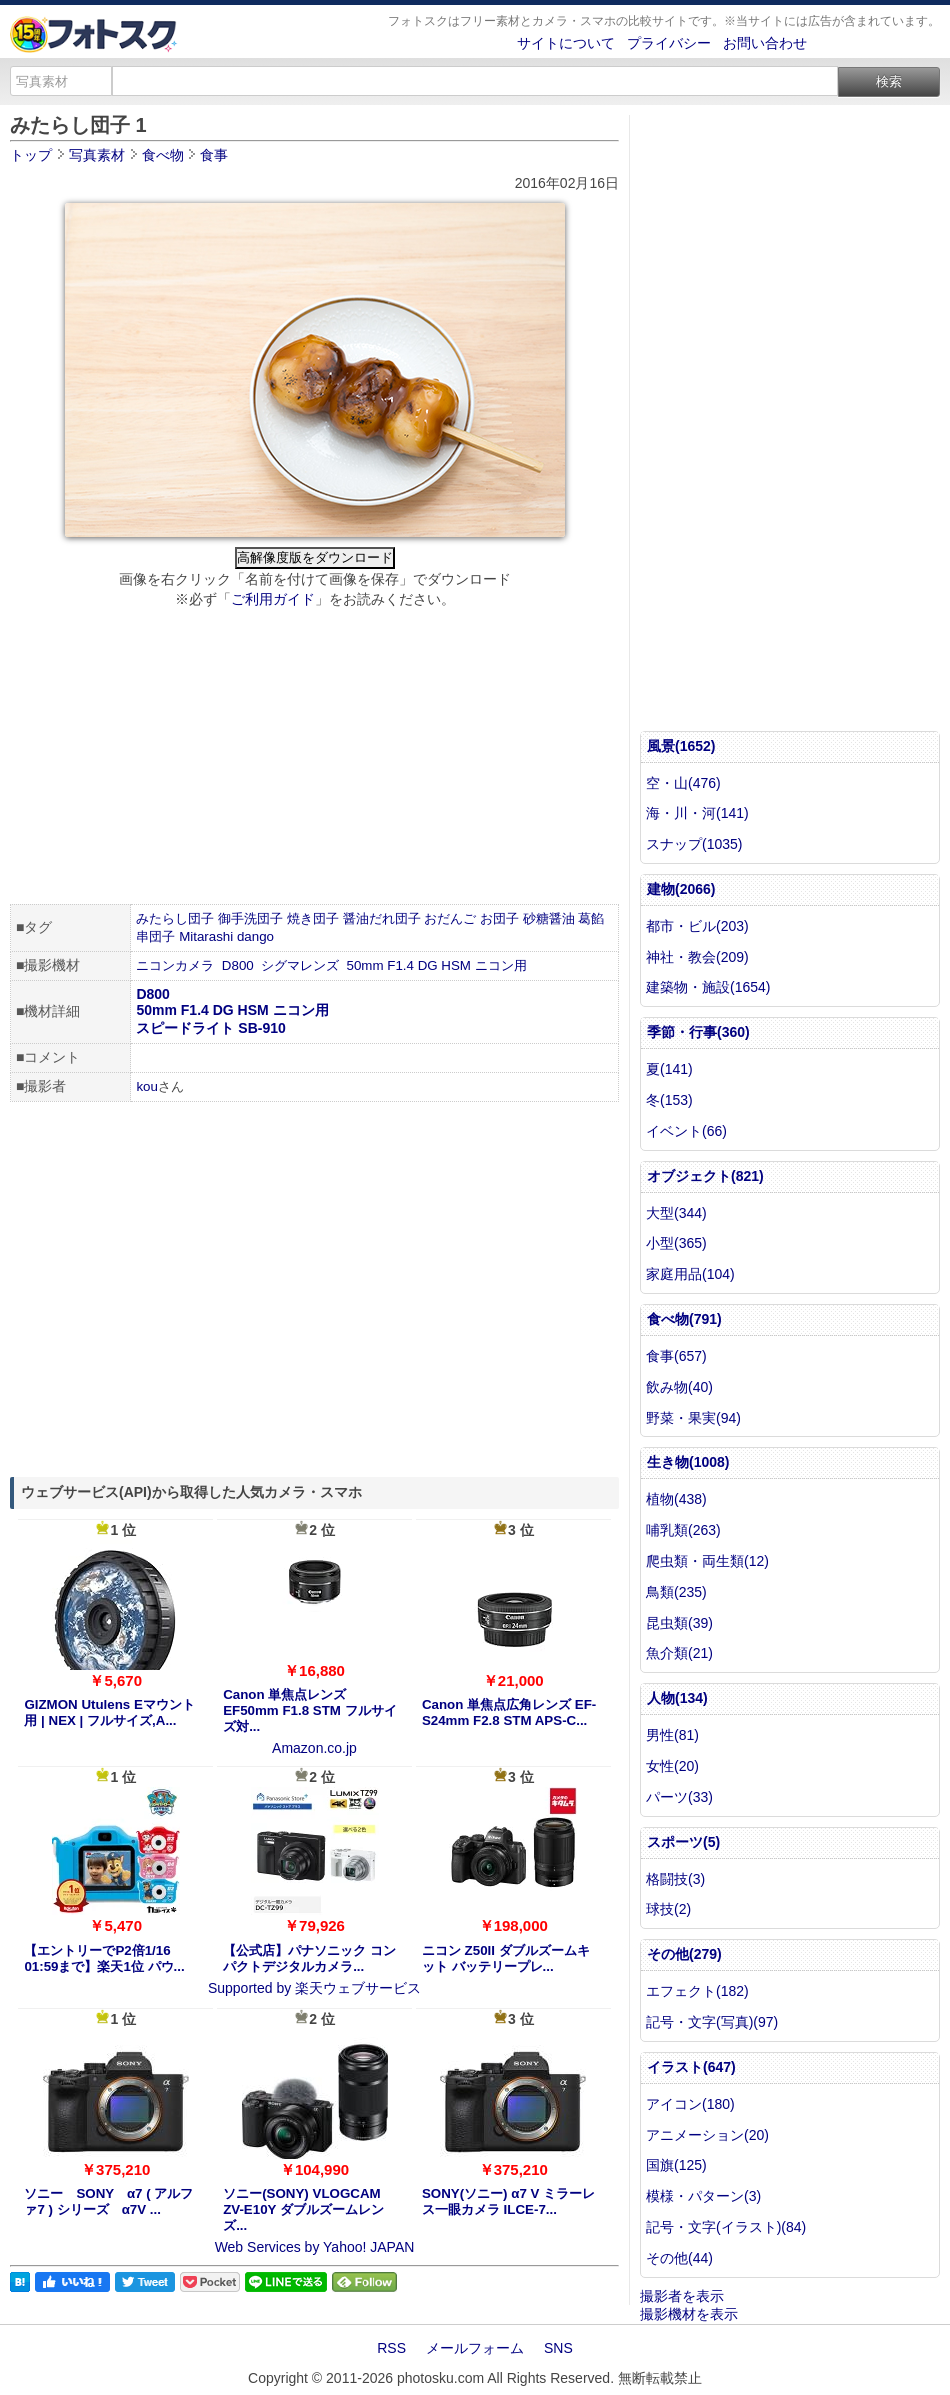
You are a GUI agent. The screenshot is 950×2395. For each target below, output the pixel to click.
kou (147, 1086)
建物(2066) (681, 889)
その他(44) (679, 2258)
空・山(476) (683, 783)
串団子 (155, 936)
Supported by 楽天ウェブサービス (314, 1988)
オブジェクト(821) (705, 1176)
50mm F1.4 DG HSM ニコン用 (437, 965)
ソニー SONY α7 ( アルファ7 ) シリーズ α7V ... (108, 2201)
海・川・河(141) (697, 813)
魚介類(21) (679, 1653)
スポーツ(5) (683, 1842)
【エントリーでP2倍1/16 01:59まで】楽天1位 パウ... (104, 1958)
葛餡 (591, 918)
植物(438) (676, 1499)
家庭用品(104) (690, 1274)
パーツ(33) (679, 1797)
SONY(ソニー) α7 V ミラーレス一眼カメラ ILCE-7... (508, 2201)
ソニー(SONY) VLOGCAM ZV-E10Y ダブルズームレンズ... (303, 2209)
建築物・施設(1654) (708, 987)
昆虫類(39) (679, 1623)
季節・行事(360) (698, 1032)
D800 (238, 965)
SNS (558, 2348)
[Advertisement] (314, 759)
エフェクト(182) (697, 1991)
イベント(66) (686, 1131)
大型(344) (676, 1213)
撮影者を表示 (682, 2296)
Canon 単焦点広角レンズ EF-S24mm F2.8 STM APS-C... (509, 1712)
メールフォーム (475, 2348)
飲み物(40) (679, 1387)
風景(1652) (681, 746)
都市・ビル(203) (697, 926)
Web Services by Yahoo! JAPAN (315, 2247)
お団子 (499, 918)
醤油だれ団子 (382, 918)
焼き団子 (313, 918)
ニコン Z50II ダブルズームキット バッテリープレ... (506, 1958)
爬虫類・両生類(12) (707, 1561)
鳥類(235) (676, 1592)
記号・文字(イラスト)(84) (726, 2227)
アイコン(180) (690, 2104)
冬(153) (669, 1100)
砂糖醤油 (549, 918)
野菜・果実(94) (693, 1418)
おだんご (450, 918)
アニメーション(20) (707, 2135)
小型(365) (676, 1243)
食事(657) (676, 1356)
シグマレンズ (300, 965)
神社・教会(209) (697, 957)
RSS (391, 2348)
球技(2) (668, 1909)
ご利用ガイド (273, 599)
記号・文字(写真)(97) (712, 2022)
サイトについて (566, 43)
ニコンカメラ (175, 965)
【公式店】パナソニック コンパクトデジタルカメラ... (309, 1958)
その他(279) (684, 1954)
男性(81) (672, 1735)
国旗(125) (676, 2165)
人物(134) (677, 1698)
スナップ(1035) (694, 844)
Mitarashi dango (226, 936)
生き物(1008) (688, 1462)
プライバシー (669, 43)
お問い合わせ (765, 43)
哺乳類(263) (683, 1530)
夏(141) (669, 1069)
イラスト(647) (691, 2067)
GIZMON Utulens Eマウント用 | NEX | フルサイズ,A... (109, 1712)
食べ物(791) (684, 1319)
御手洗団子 (250, 918)
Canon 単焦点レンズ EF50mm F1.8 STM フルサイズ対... (309, 1710)
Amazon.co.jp (314, 1748)
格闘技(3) (675, 1879)
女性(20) (672, 1766)
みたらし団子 (175, 918)
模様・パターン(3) (703, 2196)
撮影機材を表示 (689, 2314)
